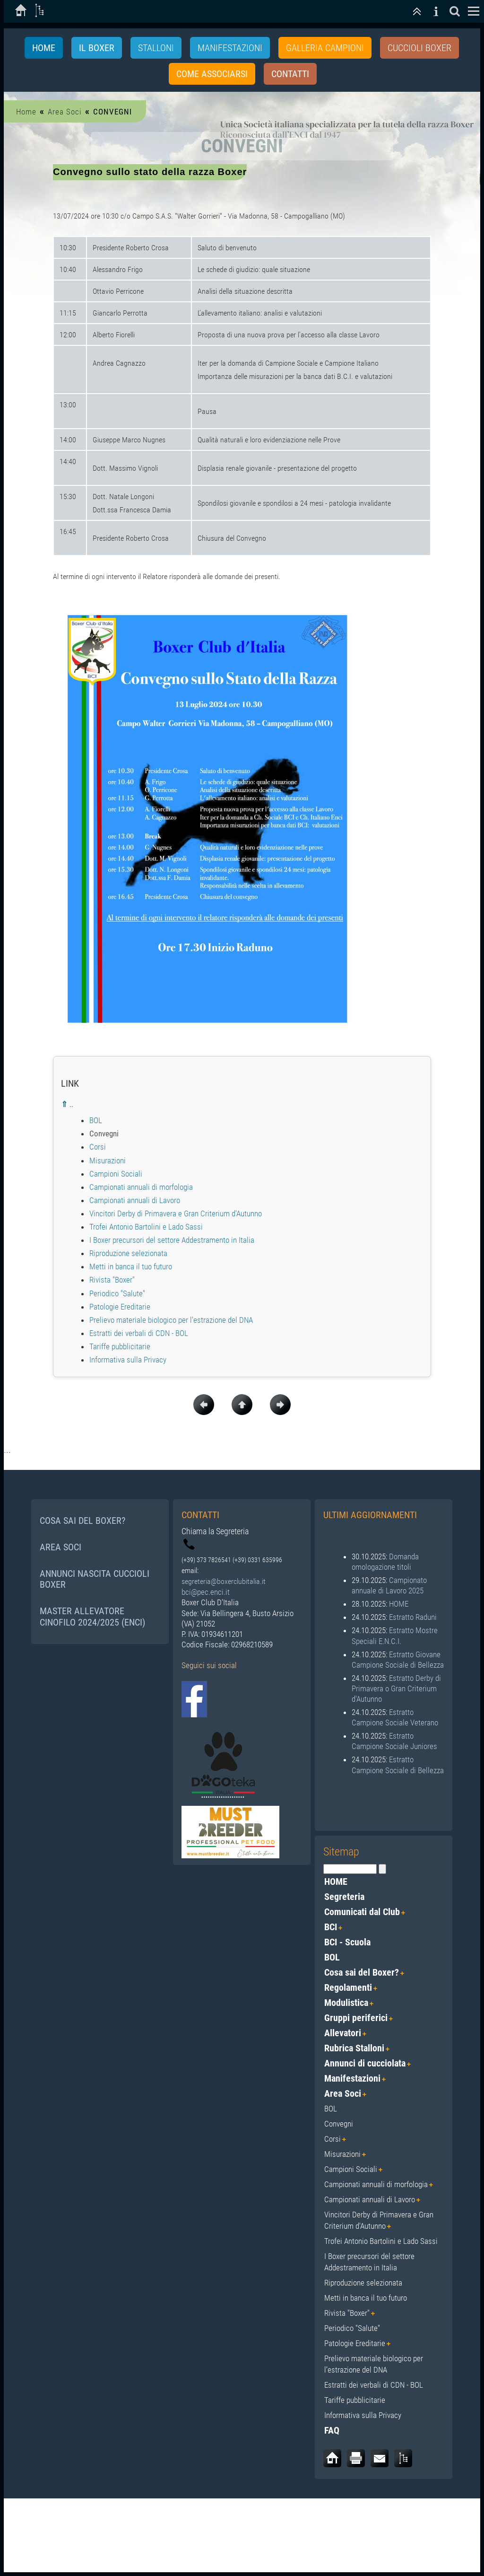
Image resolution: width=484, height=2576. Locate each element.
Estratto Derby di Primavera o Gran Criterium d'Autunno (396, 1688)
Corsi (97, 1147)
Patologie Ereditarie (119, 1306)
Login (463, 2518)
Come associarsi (212, 73)
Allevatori (342, 2033)
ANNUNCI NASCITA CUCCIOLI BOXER (94, 1579)
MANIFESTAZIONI (230, 47)
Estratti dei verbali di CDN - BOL (138, 1333)
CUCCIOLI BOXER (419, 47)
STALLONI (156, 47)
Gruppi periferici (356, 2017)
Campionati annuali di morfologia (141, 1187)
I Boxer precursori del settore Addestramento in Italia (171, 1240)
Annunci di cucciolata (365, 2063)
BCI (330, 1927)
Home (43, 47)
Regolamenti (348, 1987)
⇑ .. (67, 1104)
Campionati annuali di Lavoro (134, 1200)
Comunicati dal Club (362, 1911)
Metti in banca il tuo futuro (130, 1267)
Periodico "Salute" (117, 1293)
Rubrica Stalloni (354, 2048)
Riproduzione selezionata (128, 1253)
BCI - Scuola (347, 1942)
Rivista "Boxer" (112, 1280)
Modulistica (346, 2002)
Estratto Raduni (413, 1617)
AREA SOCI (60, 1547)
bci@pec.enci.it (206, 1592)
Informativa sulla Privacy (127, 1360)
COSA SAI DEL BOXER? (82, 1521)
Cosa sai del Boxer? (361, 1972)
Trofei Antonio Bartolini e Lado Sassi (146, 1227)
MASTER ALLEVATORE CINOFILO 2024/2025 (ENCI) (92, 1617)
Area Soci (65, 111)
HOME (398, 1604)
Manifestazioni (352, 2078)
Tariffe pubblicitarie (119, 1347)
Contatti (290, 73)
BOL (95, 1120)
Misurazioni (107, 1160)
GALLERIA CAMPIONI (325, 47)
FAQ (331, 2430)
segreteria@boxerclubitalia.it (224, 1581)
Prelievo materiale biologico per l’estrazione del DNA (171, 1320)
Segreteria (344, 1896)
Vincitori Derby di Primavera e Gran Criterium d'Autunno (175, 1214)
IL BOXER (96, 47)
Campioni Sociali (115, 1173)
